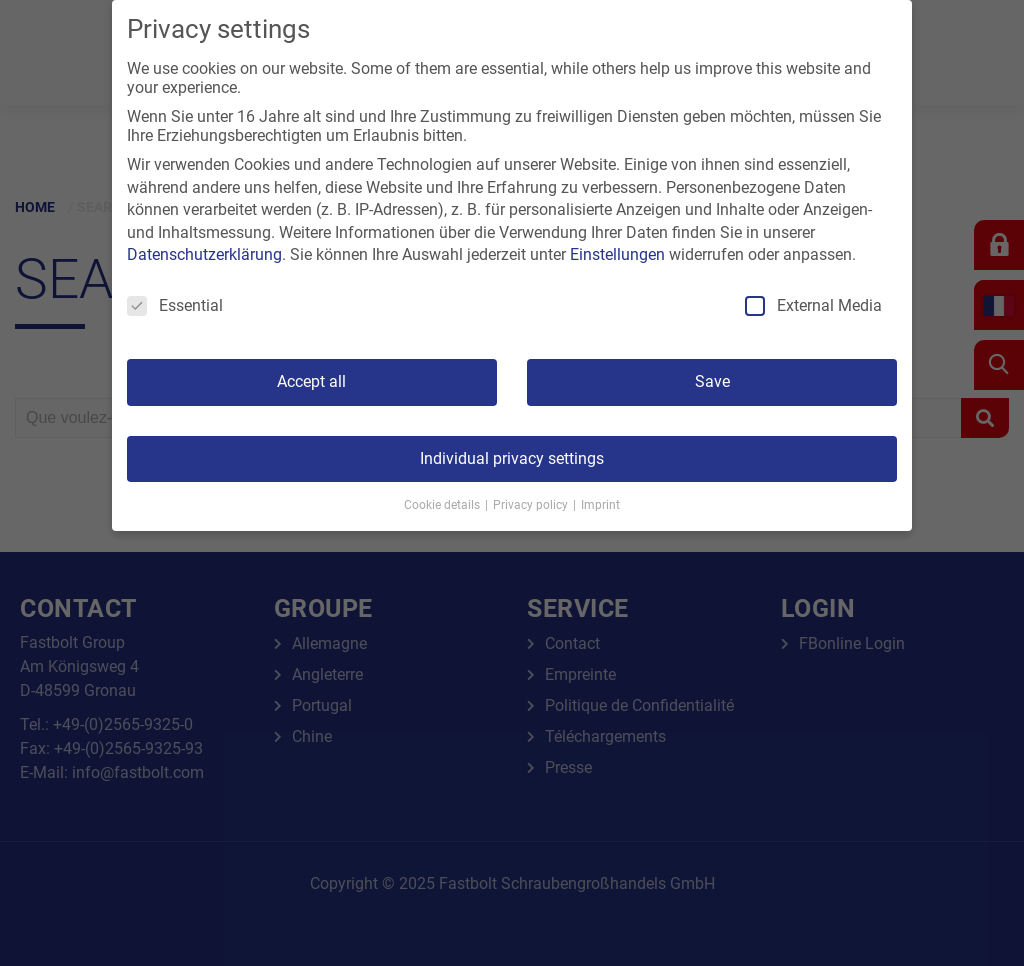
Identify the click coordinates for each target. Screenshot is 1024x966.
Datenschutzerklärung (204, 254)
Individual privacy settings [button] (512, 458)
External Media (813, 305)
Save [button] (712, 381)
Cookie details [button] (443, 505)
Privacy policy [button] (532, 505)
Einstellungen (617, 254)
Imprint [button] (600, 505)
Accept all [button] (311, 381)
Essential (175, 305)
